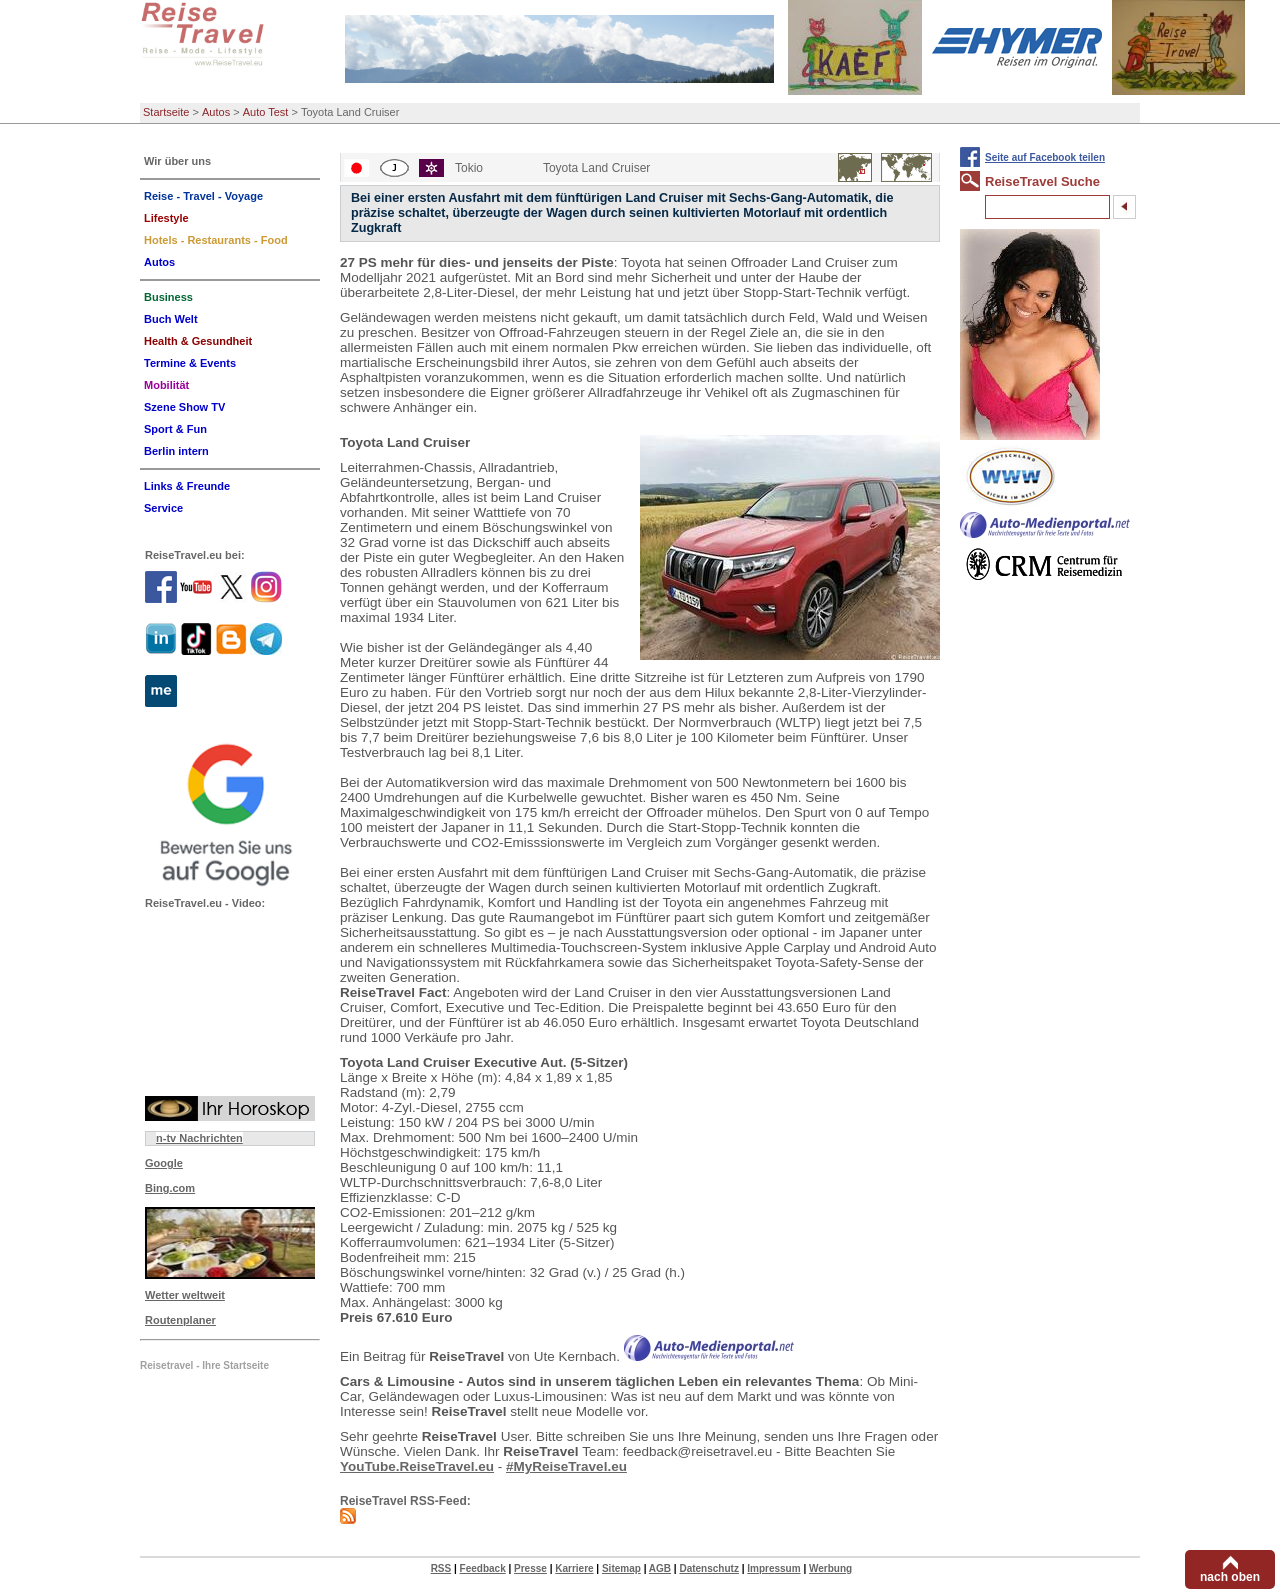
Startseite (166, 112)
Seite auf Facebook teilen (1045, 157)
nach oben (1230, 1577)
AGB (660, 1568)
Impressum (773, 1568)
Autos (216, 112)
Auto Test (266, 112)
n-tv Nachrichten (199, 1138)
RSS (441, 1568)
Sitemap (621, 1568)
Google (164, 1163)
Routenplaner (180, 1320)
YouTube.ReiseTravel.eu (417, 1466)
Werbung (830, 1568)
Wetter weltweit (185, 1295)
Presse (530, 1568)
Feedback (483, 1568)
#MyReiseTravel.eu (566, 1466)
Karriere (574, 1568)
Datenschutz (708, 1568)
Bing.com (170, 1188)
